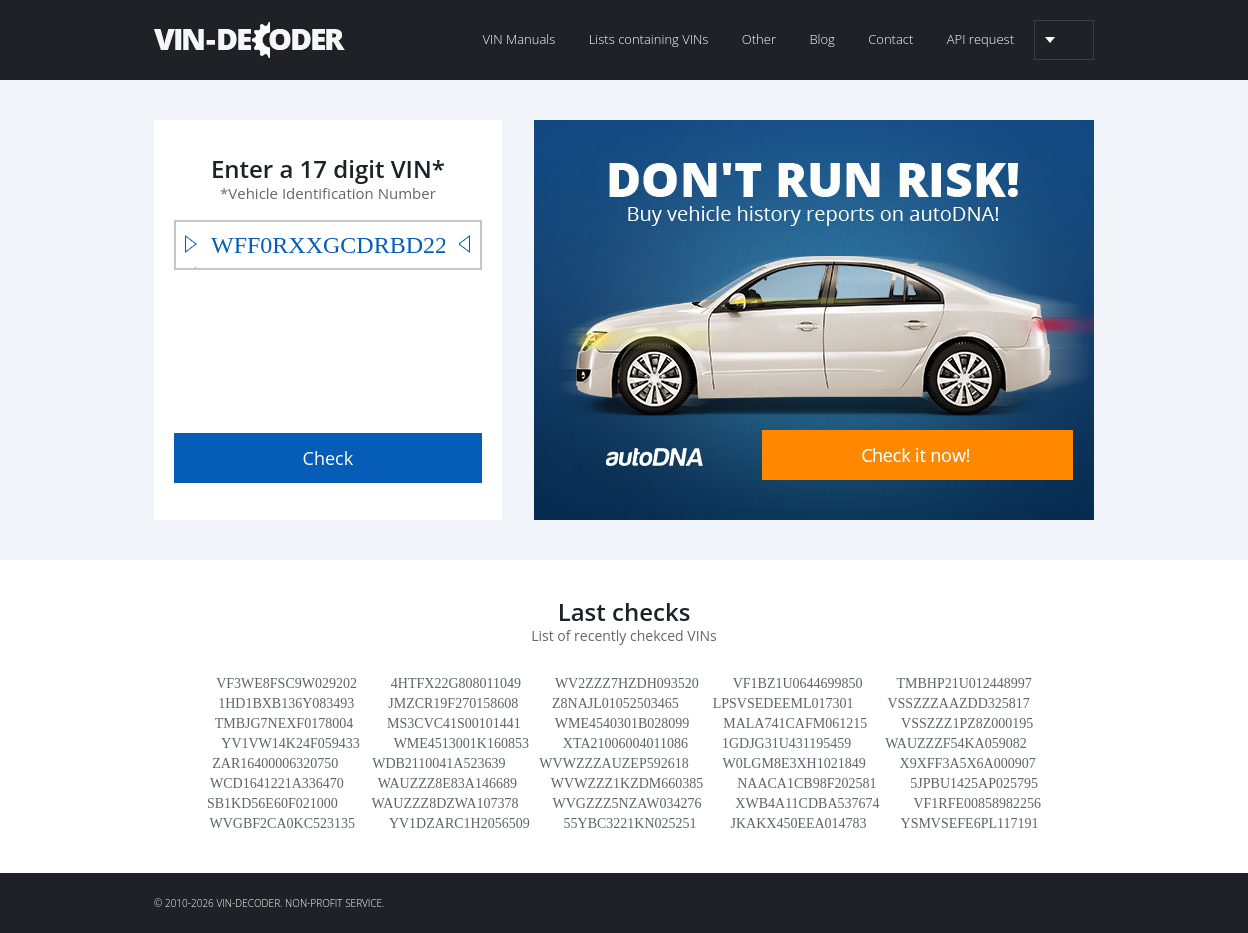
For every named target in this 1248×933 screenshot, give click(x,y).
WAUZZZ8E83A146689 (447, 783)
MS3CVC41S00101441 (454, 723)
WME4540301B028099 (622, 723)
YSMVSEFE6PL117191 (970, 823)
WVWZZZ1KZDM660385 (627, 783)
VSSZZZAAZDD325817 (958, 703)
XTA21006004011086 (625, 743)
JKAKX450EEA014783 (799, 823)
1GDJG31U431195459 (786, 743)
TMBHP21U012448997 (964, 683)
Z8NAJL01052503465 (615, 703)
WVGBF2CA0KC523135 (282, 823)
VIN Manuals (518, 39)
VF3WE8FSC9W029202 (286, 683)
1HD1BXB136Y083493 (286, 703)
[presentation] (326, 347)
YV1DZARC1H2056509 (459, 823)
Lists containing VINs (649, 39)
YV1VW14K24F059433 (290, 743)
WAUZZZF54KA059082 (956, 743)
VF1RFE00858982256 (977, 803)
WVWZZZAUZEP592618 (613, 763)
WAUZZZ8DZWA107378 (445, 803)
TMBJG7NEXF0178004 (284, 723)
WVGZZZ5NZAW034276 (626, 803)
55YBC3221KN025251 (630, 823)
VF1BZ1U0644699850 (798, 683)
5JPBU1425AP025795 (974, 783)
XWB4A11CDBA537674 (807, 803)
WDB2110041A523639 (438, 763)
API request (980, 39)
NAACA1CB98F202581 (806, 783)
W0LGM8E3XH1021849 (794, 763)
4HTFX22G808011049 (456, 683)
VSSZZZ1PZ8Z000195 (967, 723)
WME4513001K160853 (461, 743)
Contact (890, 39)
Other (759, 39)
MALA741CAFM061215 (795, 723)
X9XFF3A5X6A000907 (968, 763)
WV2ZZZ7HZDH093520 (627, 683)
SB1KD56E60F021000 (272, 803)
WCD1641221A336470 (277, 783)
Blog (821, 39)
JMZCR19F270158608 (453, 703)
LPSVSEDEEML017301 (783, 703)
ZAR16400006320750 (275, 763)
